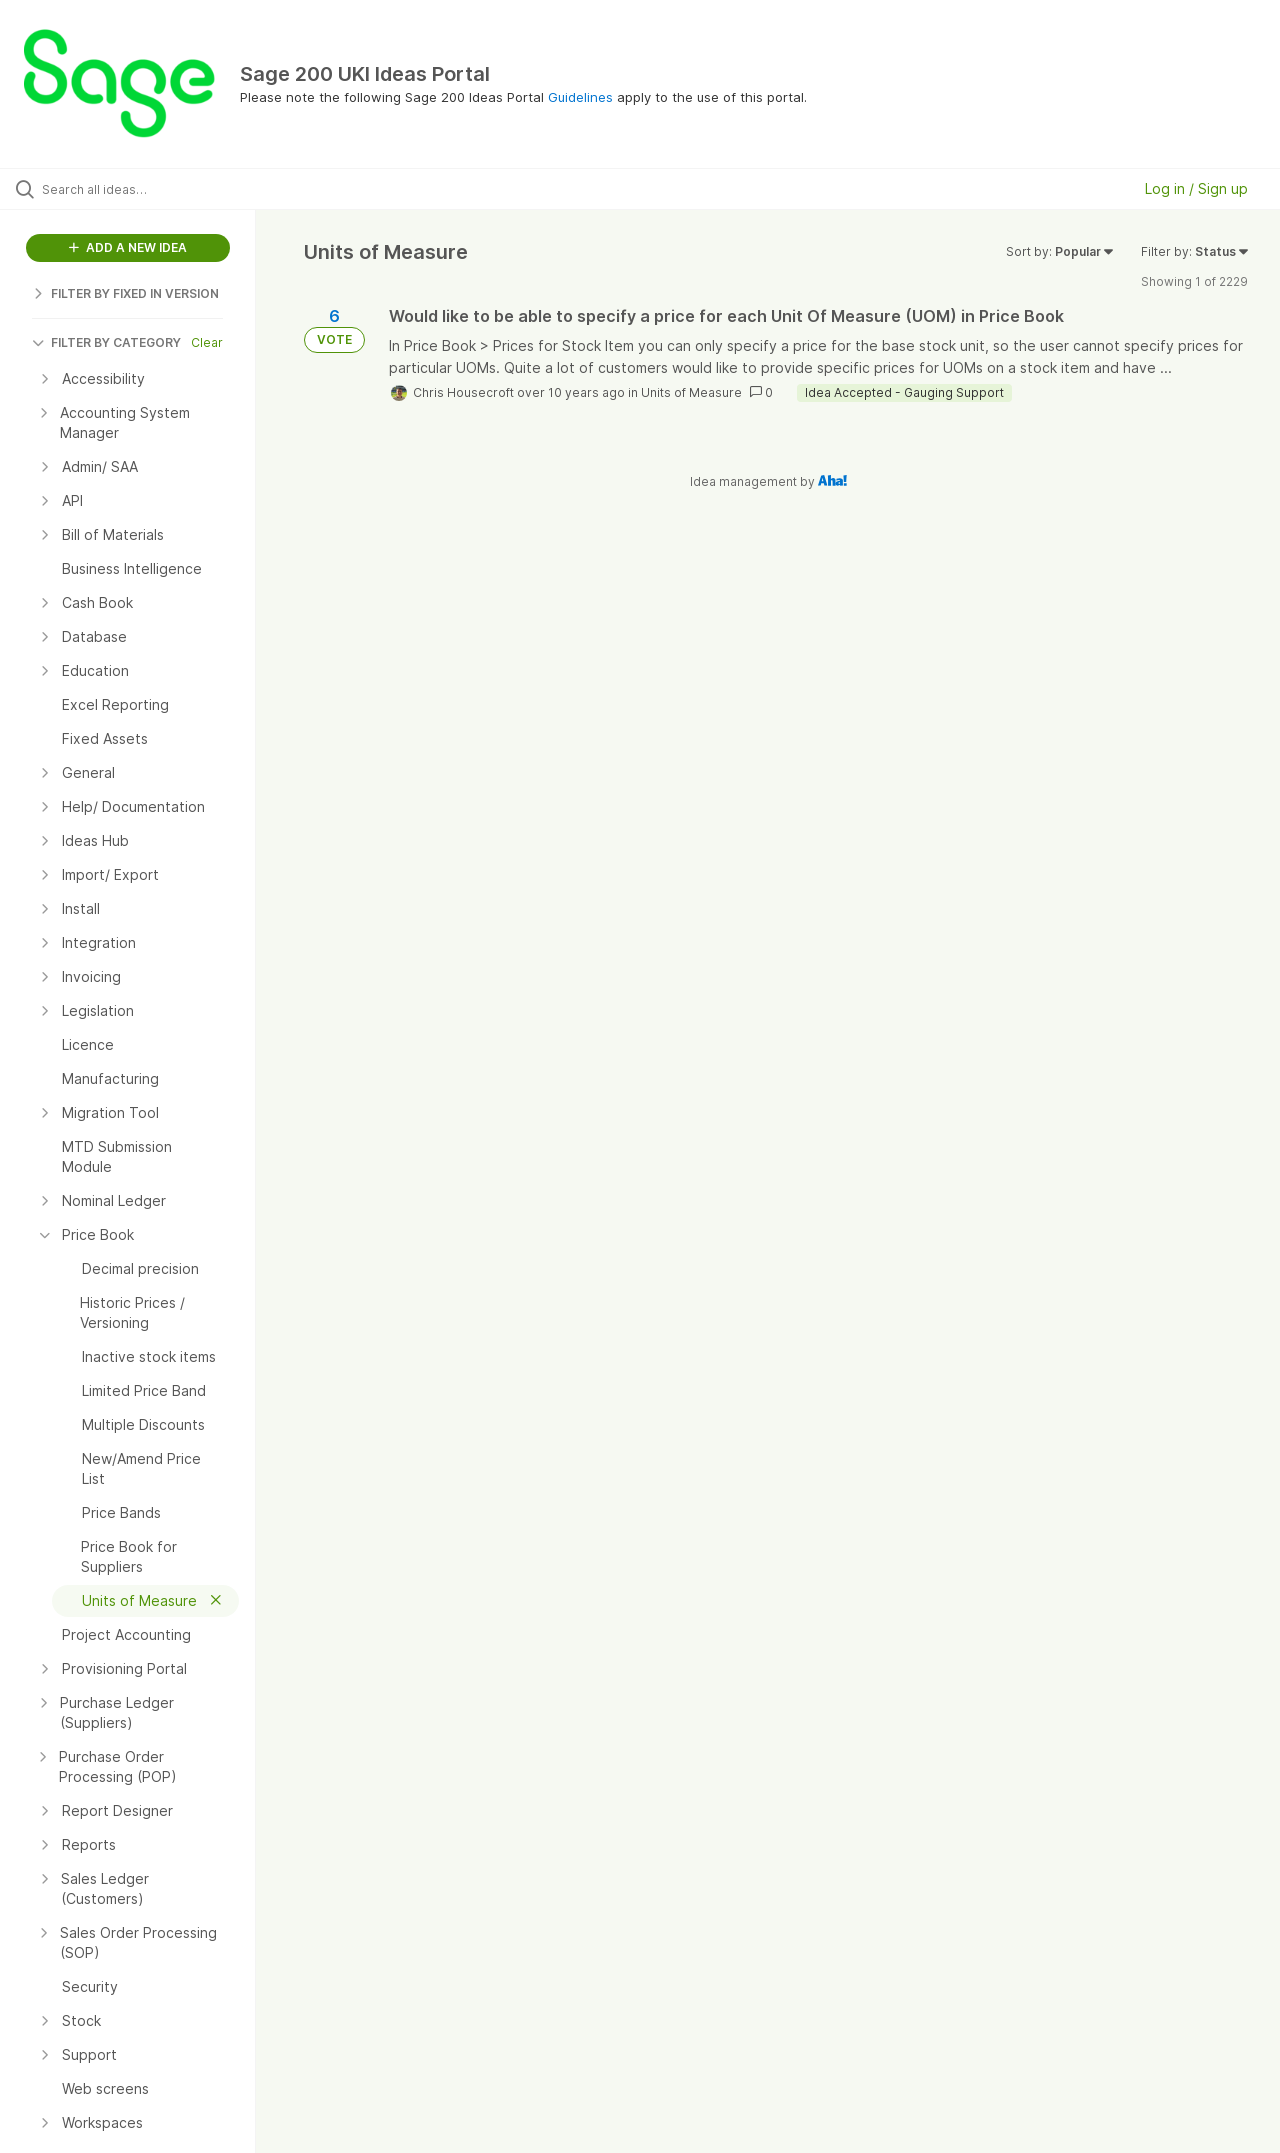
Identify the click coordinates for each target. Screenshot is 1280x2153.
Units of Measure (691, 392)
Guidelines (580, 97)
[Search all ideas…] (153, 189)
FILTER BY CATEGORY (106, 342)
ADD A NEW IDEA (128, 247)
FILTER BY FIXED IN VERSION (125, 293)
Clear (207, 342)
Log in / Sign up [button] (1196, 188)
